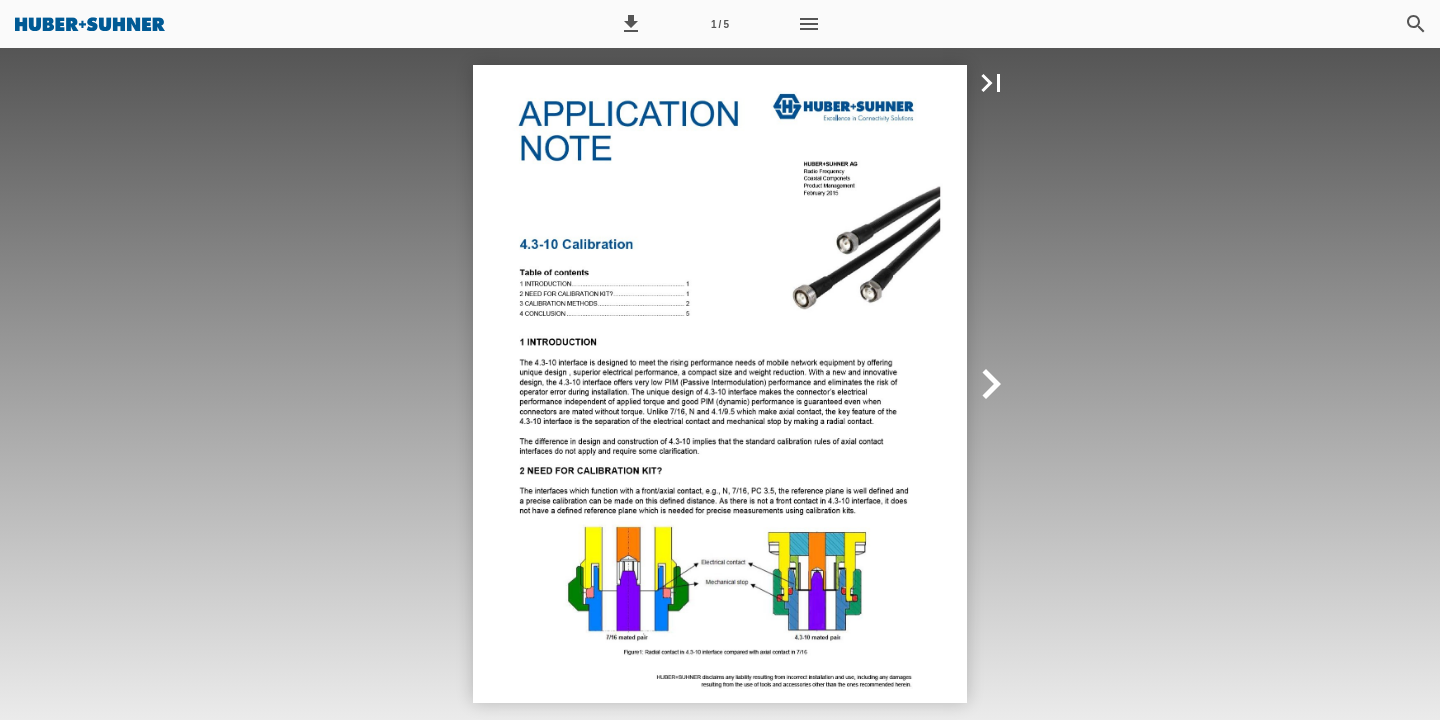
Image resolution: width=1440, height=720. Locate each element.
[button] (631, 24)
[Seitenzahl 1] (720, 24)
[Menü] (809, 24)
